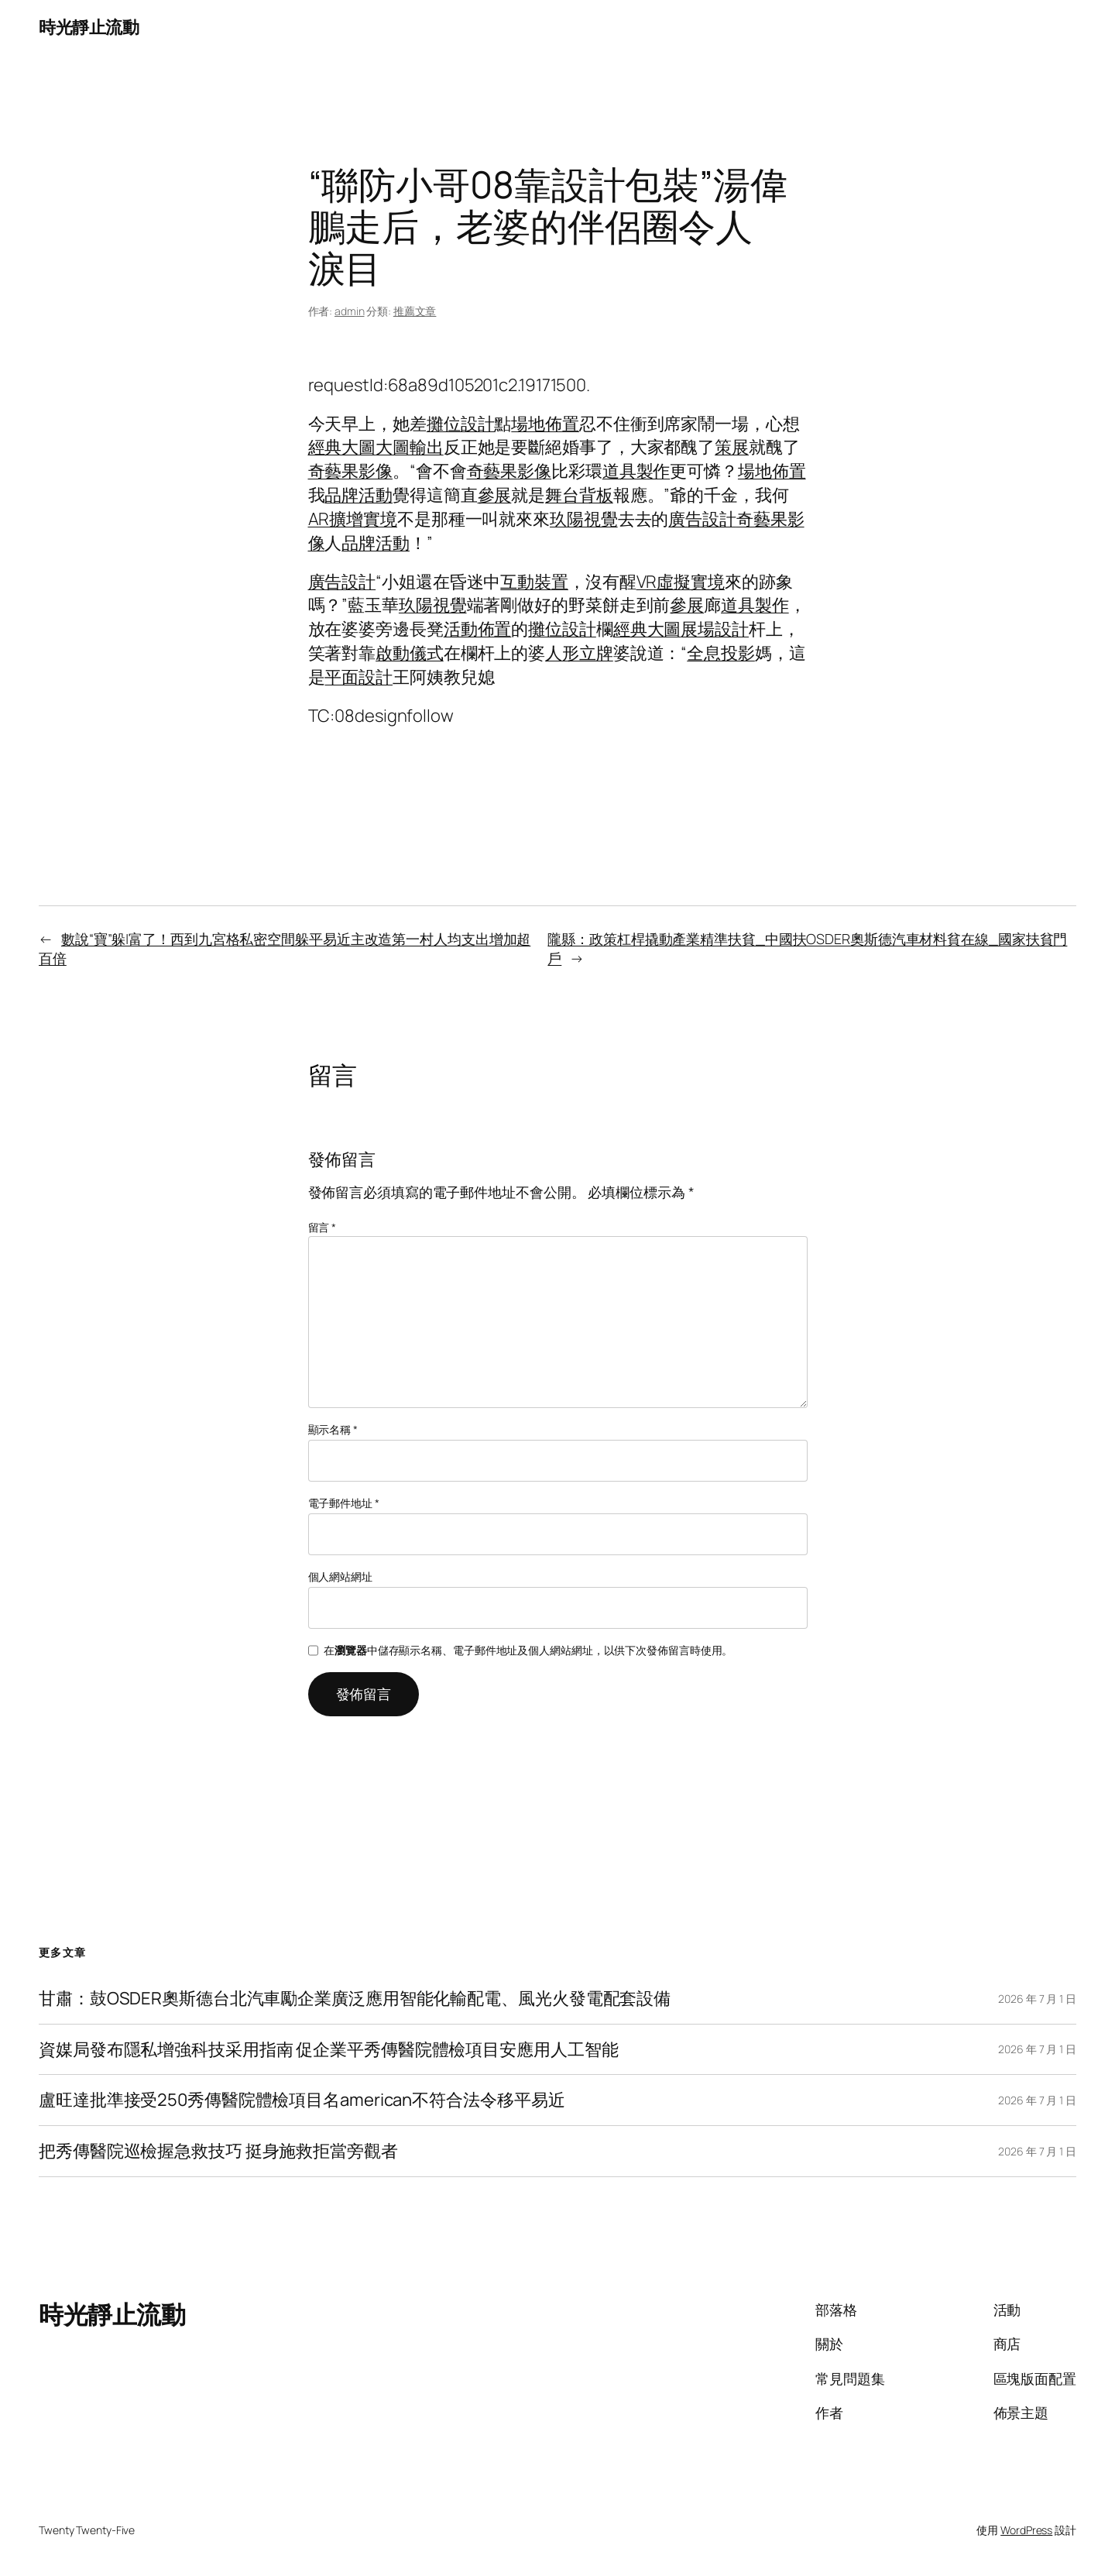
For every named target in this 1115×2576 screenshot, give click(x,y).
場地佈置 (545, 423)
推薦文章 (415, 311)
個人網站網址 (340, 1576)
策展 (732, 447)
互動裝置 (534, 581)
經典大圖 (342, 447)
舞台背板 (579, 495)
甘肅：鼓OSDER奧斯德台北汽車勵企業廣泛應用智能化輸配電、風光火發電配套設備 (355, 1998)
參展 (495, 495)
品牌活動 (358, 495)
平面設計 (358, 677)
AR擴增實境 (352, 519)
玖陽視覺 (584, 519)
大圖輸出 (410, 447)
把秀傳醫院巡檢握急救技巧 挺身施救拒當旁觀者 (218, 2151)
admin (349, 311)
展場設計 (715, 629)
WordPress (1026, 2530)
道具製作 (636, 471)
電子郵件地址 (343, 1503)
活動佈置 (478, 629)
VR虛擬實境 (680, 581)
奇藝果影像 (350, 471)
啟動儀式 (410, 653)
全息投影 (721, 653)
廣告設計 (702, 519)
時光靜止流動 (89, 27)
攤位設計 (461, 423)
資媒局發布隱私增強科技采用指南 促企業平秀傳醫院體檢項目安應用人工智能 (329, 2049)
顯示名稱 (333, 1429)
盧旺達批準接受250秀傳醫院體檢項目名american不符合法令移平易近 (301, 2100)
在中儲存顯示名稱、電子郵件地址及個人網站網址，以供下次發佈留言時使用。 (528, 1650)
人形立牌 (579, 653)
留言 (322, 1227)
